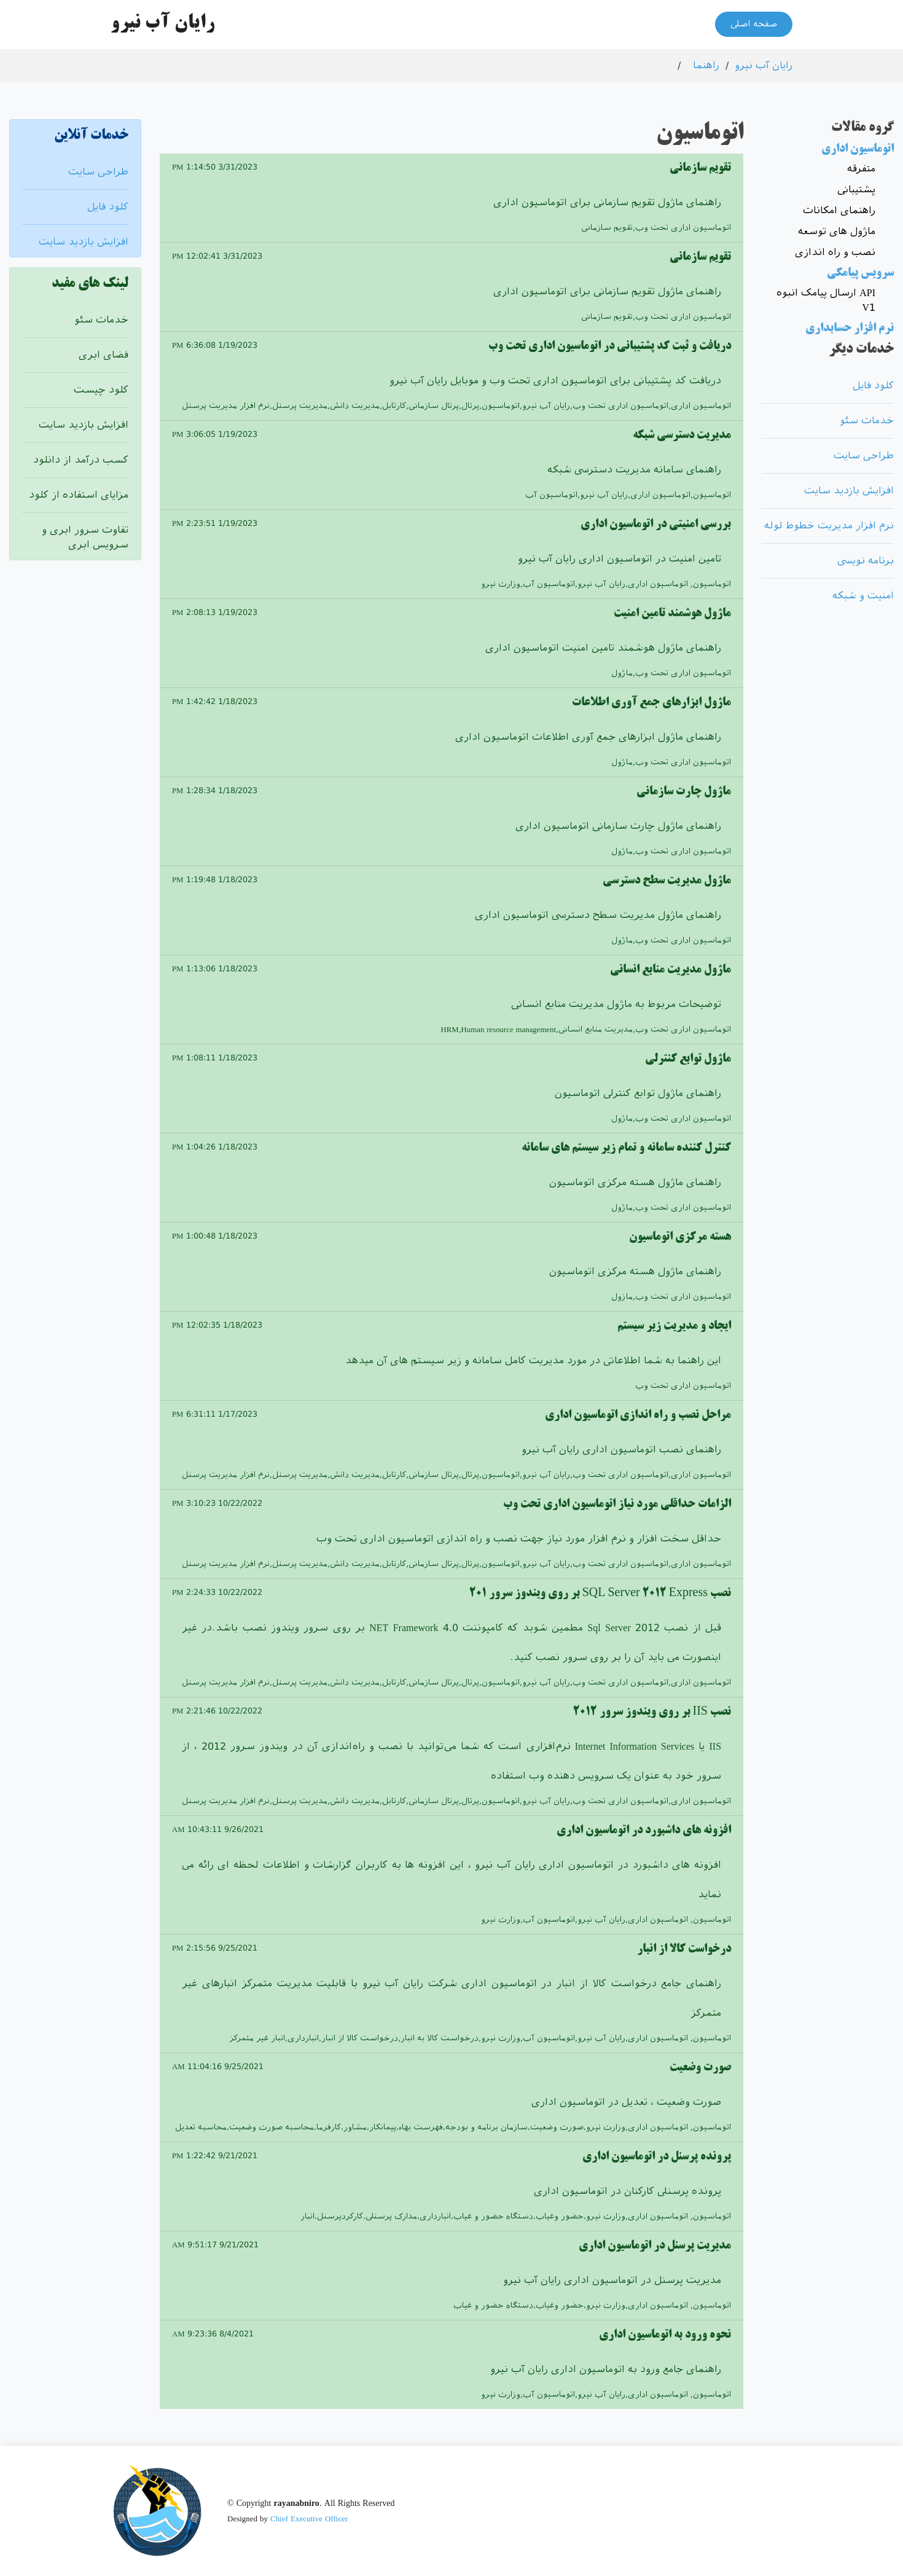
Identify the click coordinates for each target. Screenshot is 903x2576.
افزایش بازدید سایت (83, 242)
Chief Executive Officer (309, 2518)
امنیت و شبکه (863, 595)
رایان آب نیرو (763, 65)
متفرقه (861, 168)
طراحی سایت (98, 172)
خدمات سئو (101, 320)
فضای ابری (103, 355)
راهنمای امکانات (839, 210)
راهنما (706, 65)
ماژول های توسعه (836, 231)
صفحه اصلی (753, 24)
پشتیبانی (856, 189)
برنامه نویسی (865, 560)
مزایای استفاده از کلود (78, 495)
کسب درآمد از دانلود (80, 460)
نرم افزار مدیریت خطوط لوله (829, 525)
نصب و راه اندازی (835, 252)
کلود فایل (107, 207)
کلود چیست (101, 390)
